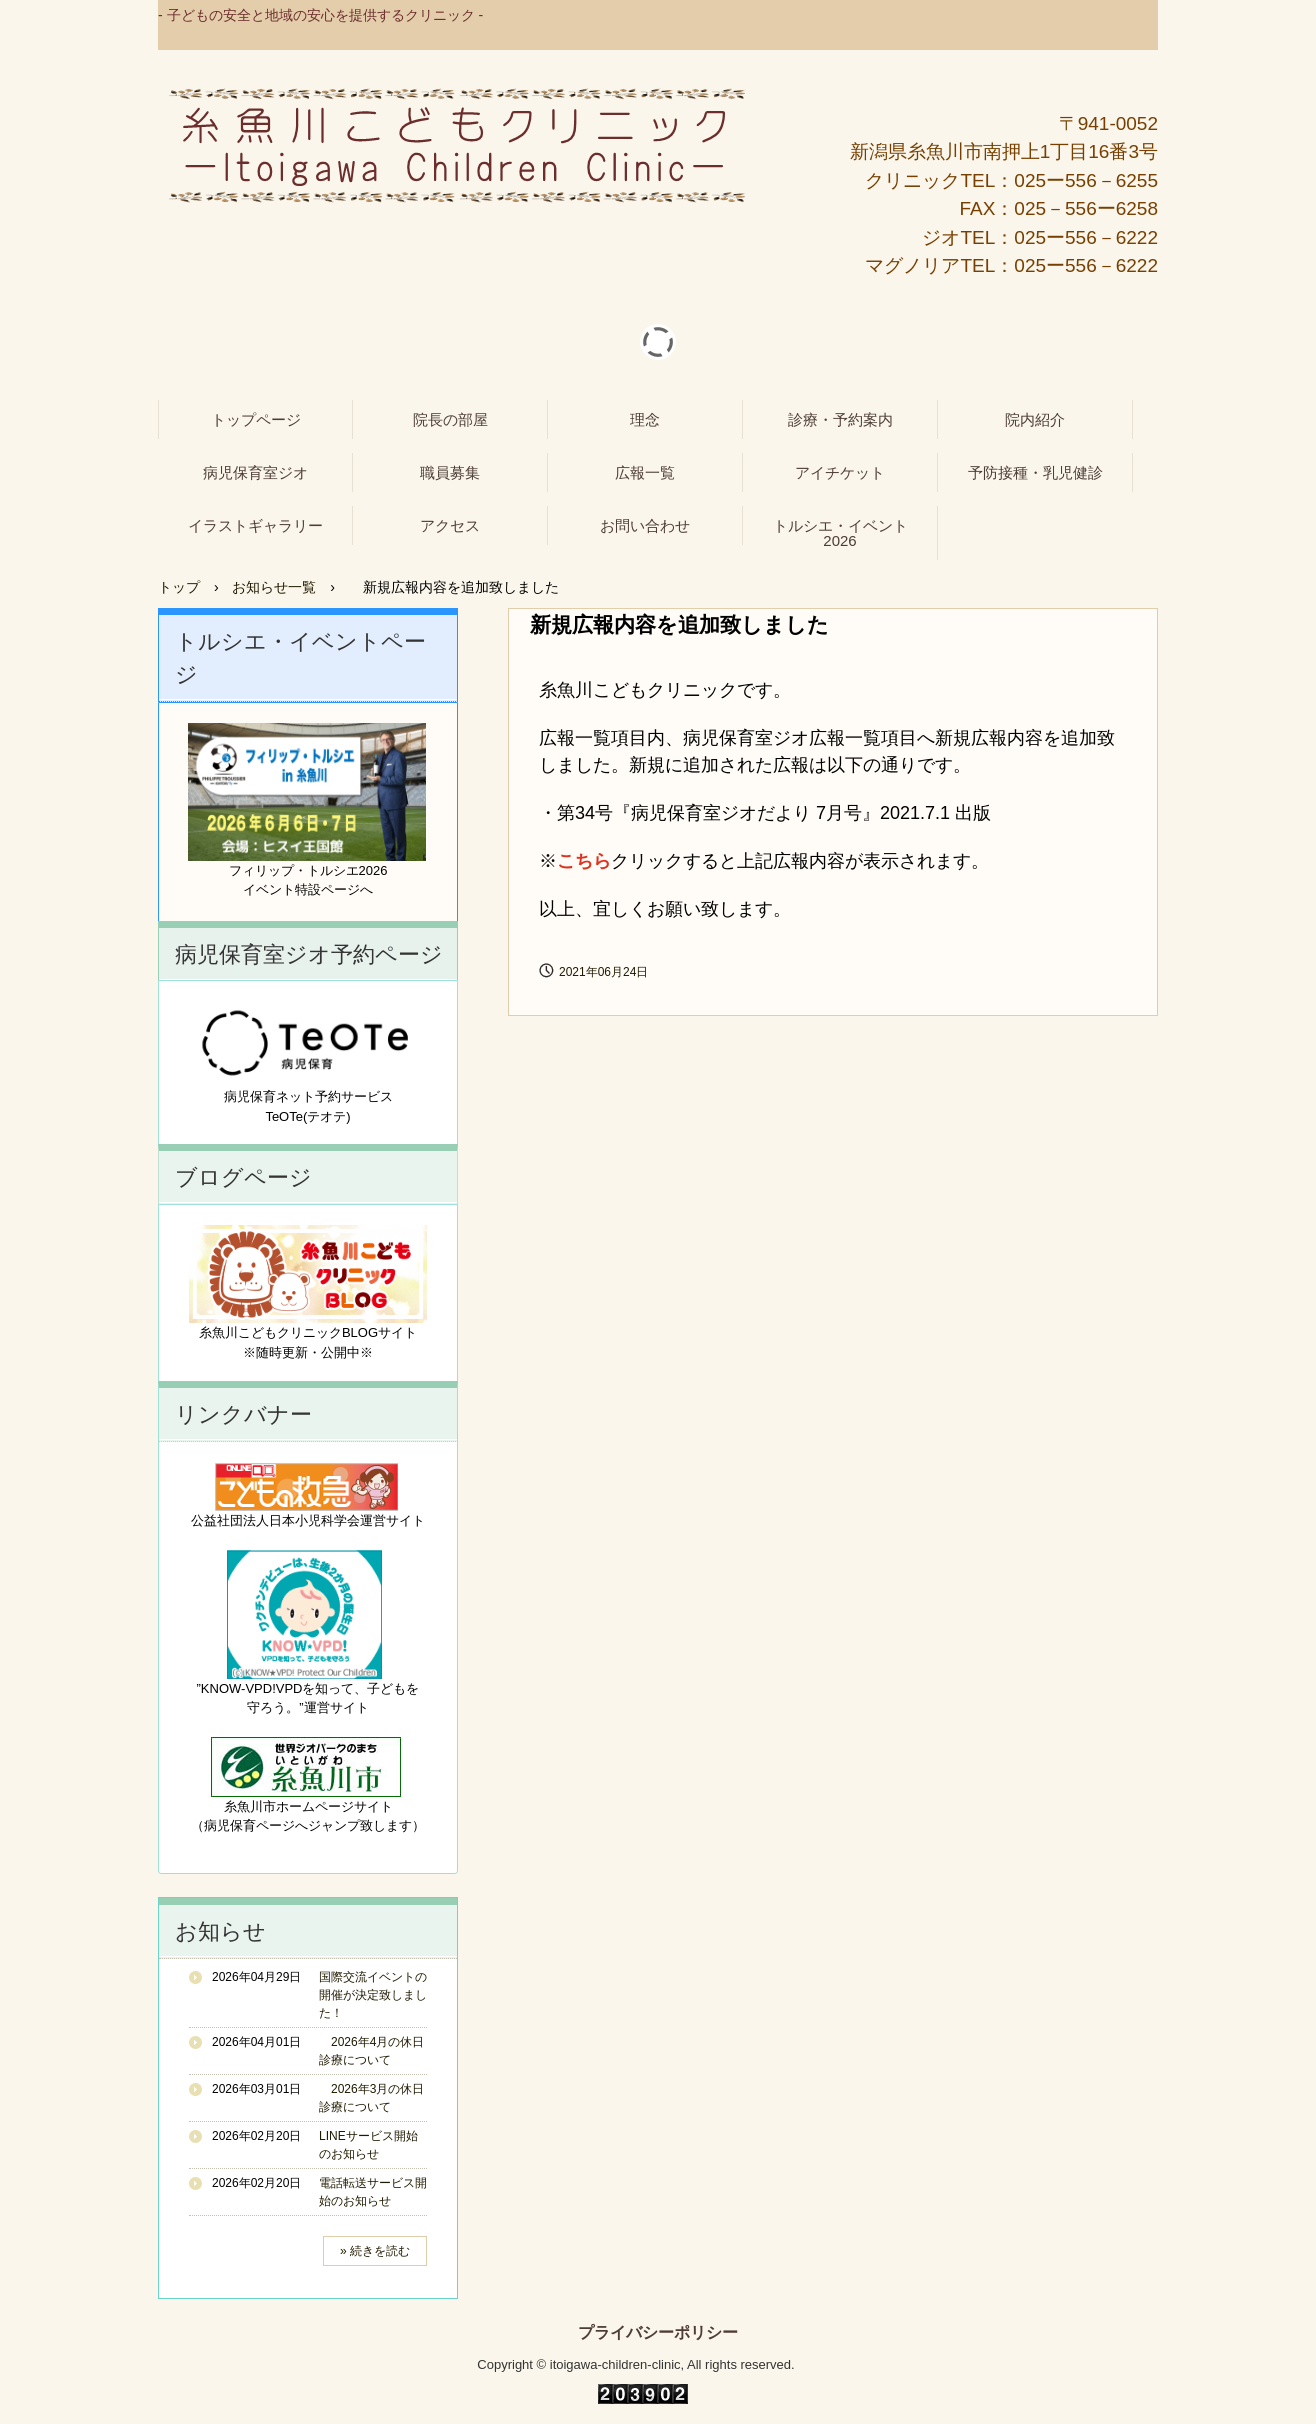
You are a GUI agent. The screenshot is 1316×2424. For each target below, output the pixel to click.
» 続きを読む (375, 2251)
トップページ (256, 419)
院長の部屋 (450, 419)
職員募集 (450, 472)
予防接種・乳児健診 (1035, 472)
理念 (645, 419)
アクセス (450, 525)
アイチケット (840, 472)
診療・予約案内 (840, 419)
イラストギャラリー (255, 525)
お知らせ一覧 (274, 587)
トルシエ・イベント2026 (840, 533)
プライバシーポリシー (658, 2333)
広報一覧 (645, 472)
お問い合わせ (645, 525)
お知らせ (220, 1931)
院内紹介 (1035, 419)
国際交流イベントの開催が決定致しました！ (373, 1995)
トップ (179, 587)
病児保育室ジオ (255, 472)
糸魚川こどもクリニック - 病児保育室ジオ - (457, 146)
